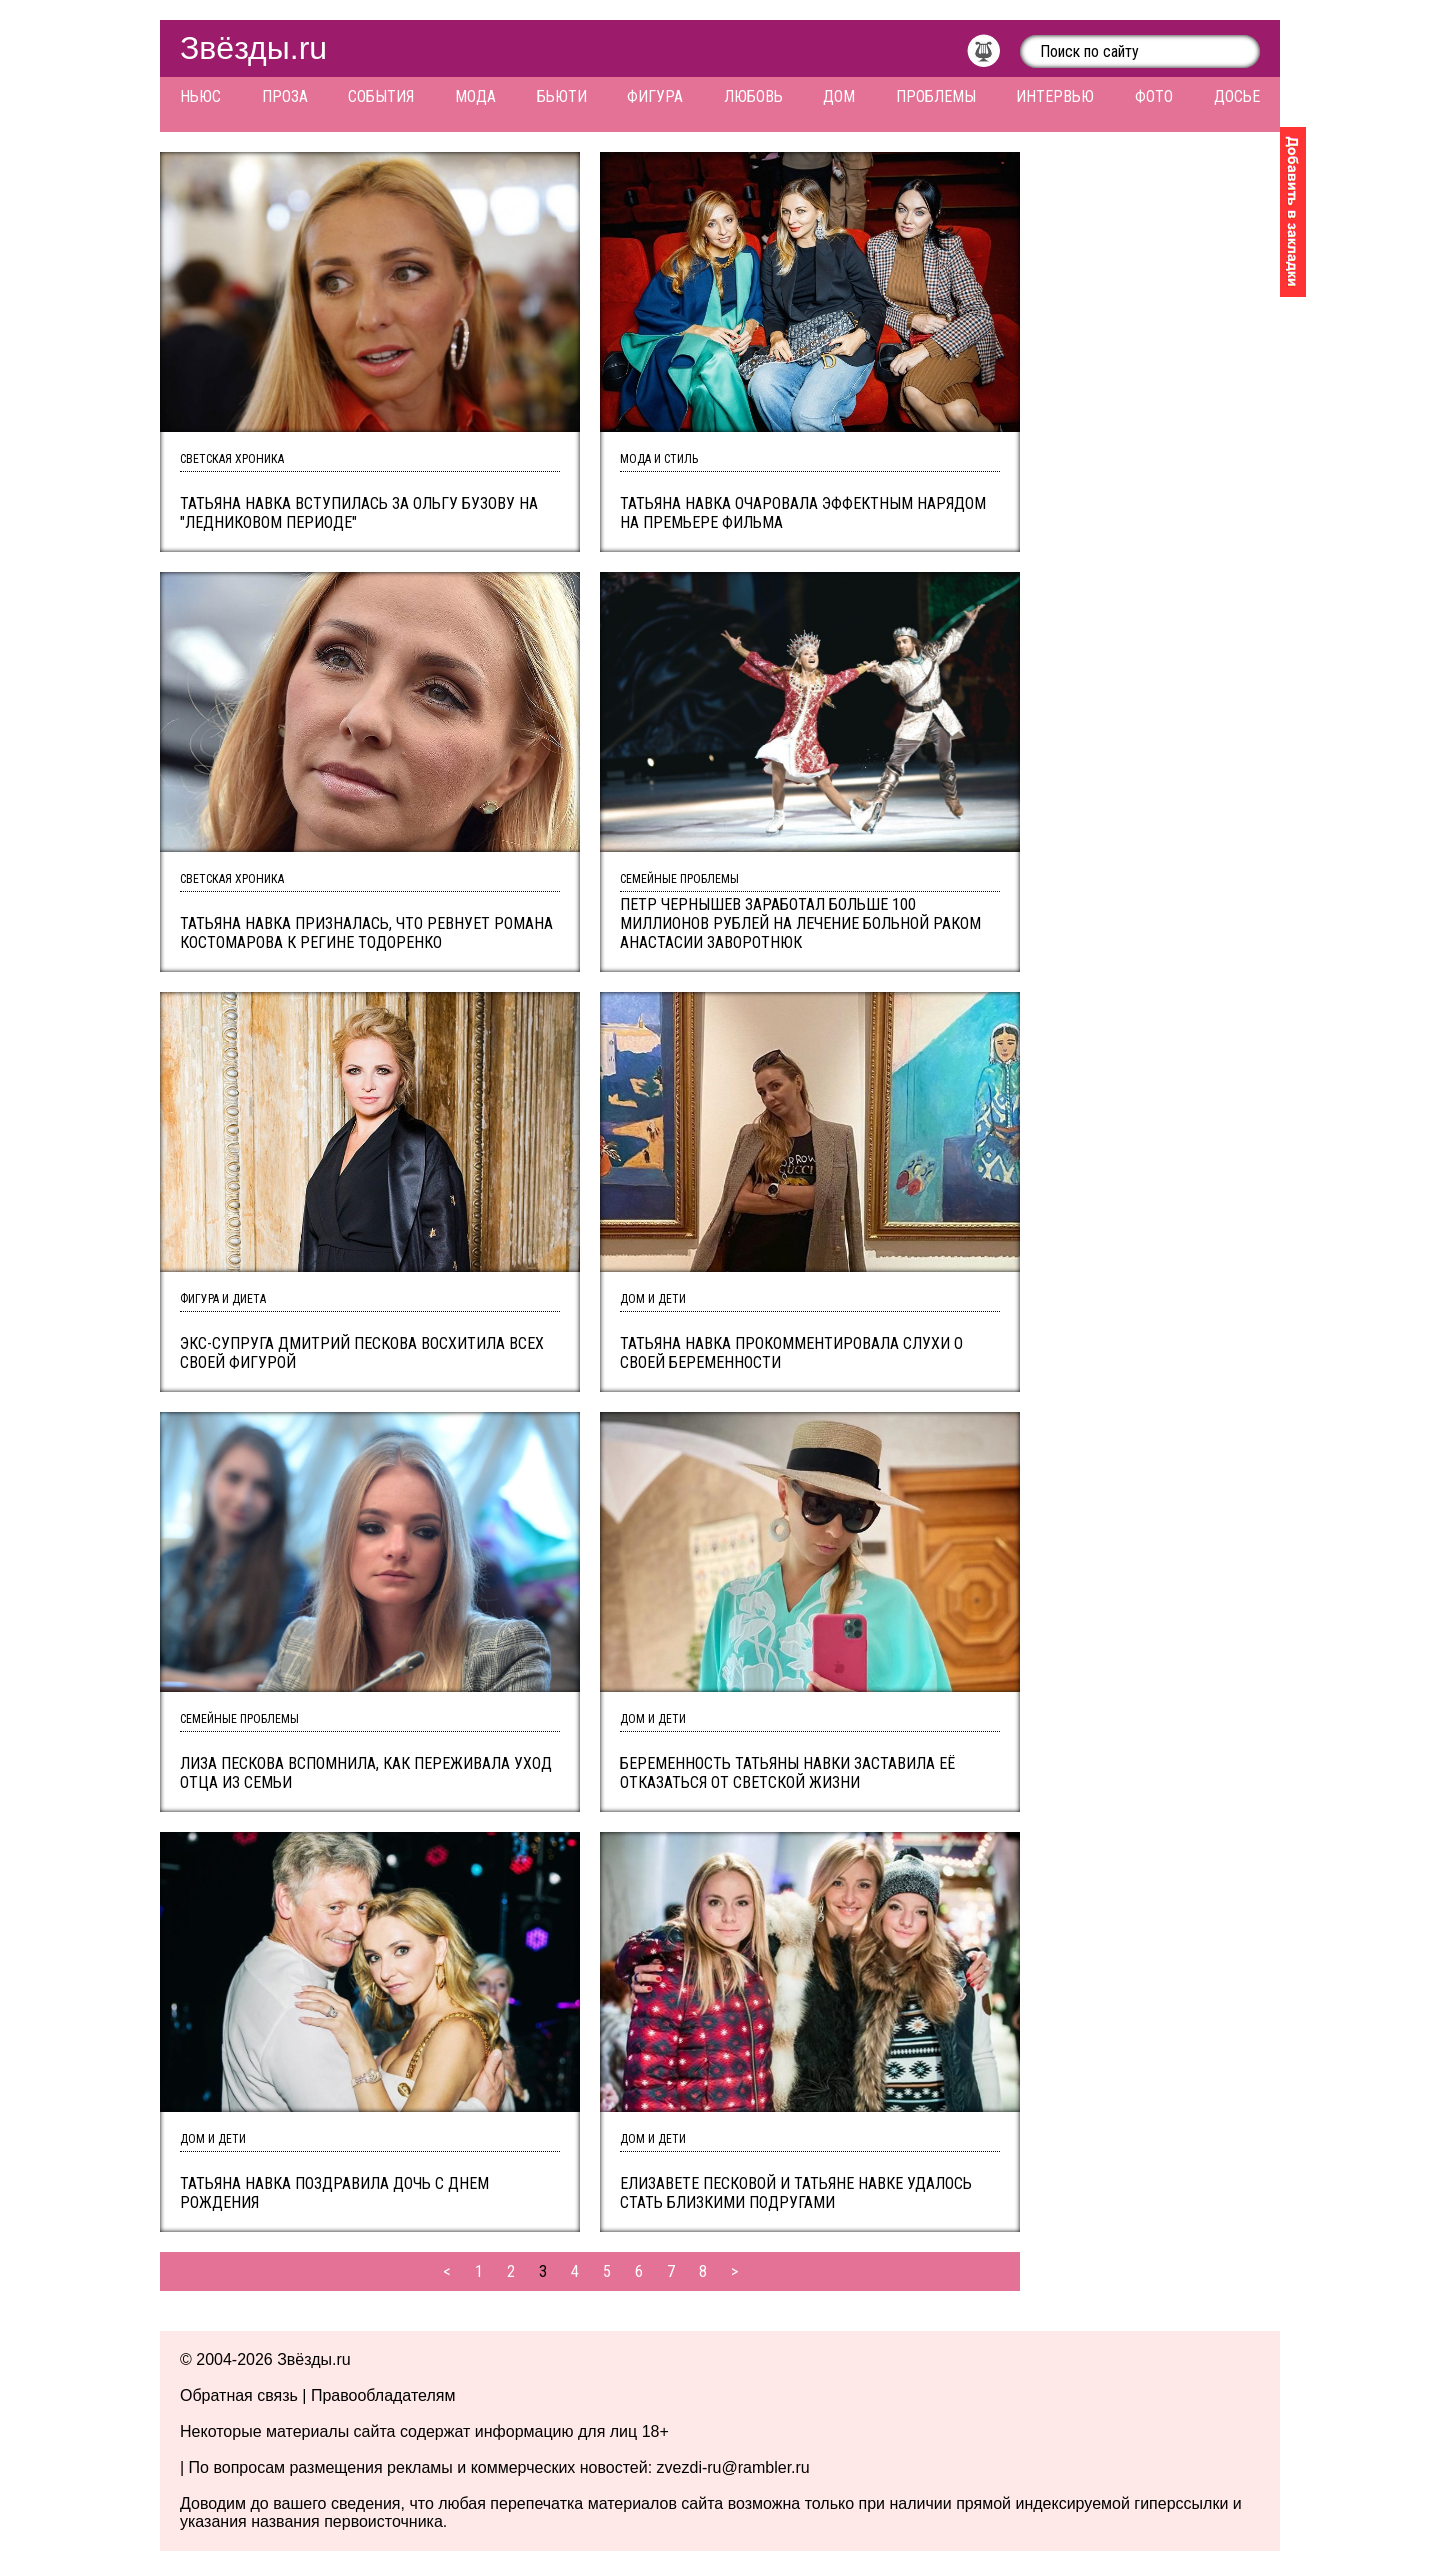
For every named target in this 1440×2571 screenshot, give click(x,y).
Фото (1154, 96)
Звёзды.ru (253, 48)
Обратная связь (239, 2395)
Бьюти (562, 96)
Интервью (1055, 96)
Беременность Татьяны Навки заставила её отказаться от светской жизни (787, 1773)
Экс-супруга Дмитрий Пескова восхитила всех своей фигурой (362, 1353)
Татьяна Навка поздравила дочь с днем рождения (334, 2193)
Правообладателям (383, 2395)
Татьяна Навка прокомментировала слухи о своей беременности (791, 1353)
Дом (839, 96)
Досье (1237, 96)
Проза (285, 96)
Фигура (655, 96)
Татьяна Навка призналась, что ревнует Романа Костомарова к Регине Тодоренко (366, 933)
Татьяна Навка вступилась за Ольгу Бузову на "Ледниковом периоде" (359, 513)
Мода (475, 96)
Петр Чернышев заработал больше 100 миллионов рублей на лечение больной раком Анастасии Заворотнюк (800, 923)
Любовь (753, 96)
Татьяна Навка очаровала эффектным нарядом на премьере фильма (803, 513)
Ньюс (200, 96)
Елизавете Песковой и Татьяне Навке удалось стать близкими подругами (796, 2193)
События (381, 96)
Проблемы (936, 96)
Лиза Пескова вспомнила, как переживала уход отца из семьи (366, 1773)
